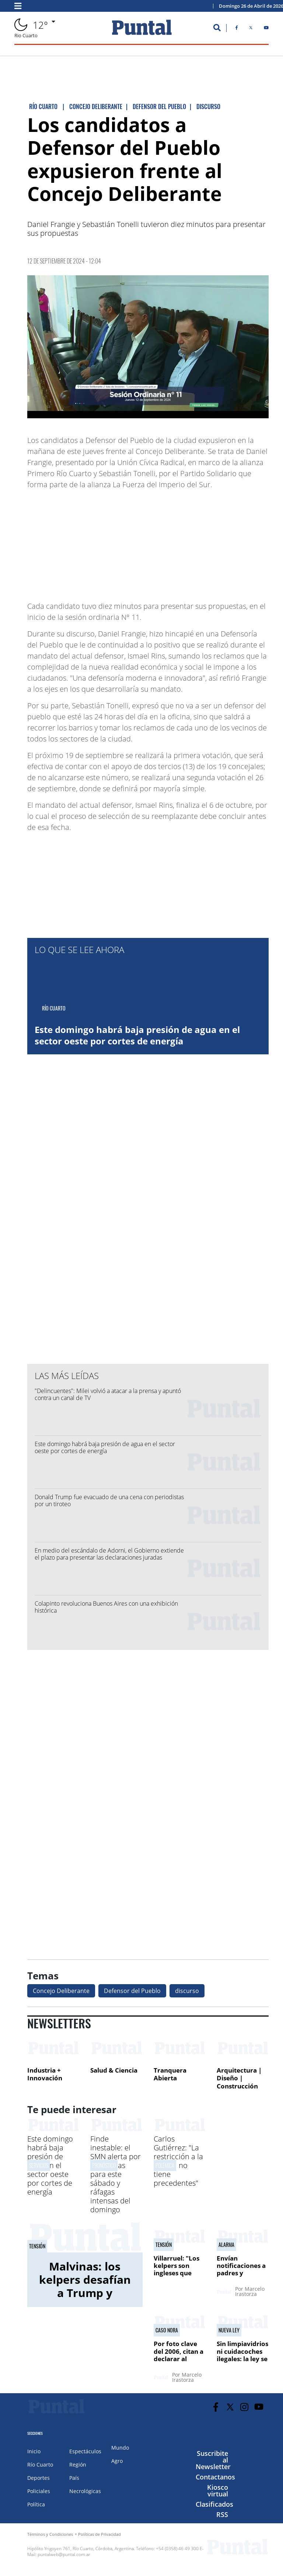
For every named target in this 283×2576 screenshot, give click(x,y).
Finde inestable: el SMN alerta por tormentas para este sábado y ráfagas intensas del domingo (115, 2174)
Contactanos (215, 2476)
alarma (226, 2244)
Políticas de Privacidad (99, 2534)
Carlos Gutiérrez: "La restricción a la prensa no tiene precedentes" (178, 2161)
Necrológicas (85, 2491)
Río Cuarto (40, 2464)
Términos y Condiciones (50, 2534)
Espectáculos (85, 2451)
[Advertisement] (209, 542)
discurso (187, 1991)
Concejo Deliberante (61, 1991)
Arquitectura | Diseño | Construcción (239, 2078)
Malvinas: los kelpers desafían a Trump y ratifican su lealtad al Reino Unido (85, 2299)
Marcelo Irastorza (250, 2291)
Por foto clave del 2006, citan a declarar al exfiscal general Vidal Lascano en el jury (179, 2362)
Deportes (38, 2477)
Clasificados (214, 2504)
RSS (222, 2514)
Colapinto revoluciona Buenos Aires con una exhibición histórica (106, 1607)
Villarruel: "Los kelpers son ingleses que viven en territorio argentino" (176, 2277)
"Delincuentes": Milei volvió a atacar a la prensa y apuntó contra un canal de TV (108, 1394)
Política (36, 2504)
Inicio (34, 2451)
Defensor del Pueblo (132, 1991)
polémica (165, 2165)
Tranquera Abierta (170, 2074)
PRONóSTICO (104, 2165)
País (74, 2477)
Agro (117, 2460)
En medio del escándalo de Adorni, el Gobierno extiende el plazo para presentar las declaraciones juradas (109, 1553)
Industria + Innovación (44, 2074)
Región (77, 2464)
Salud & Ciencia (113, 2070)
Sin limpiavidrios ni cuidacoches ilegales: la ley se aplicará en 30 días (242, 2358)
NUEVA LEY (229, 2330)
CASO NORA (167, 2330)
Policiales (38, 2491)
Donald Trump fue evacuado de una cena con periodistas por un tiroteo (109, 1500)
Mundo (120, 2447)
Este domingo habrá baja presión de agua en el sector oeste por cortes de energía (137, 1035)
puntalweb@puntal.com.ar (64, 2554)
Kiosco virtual (217, 2490)
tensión (37, 2246)
